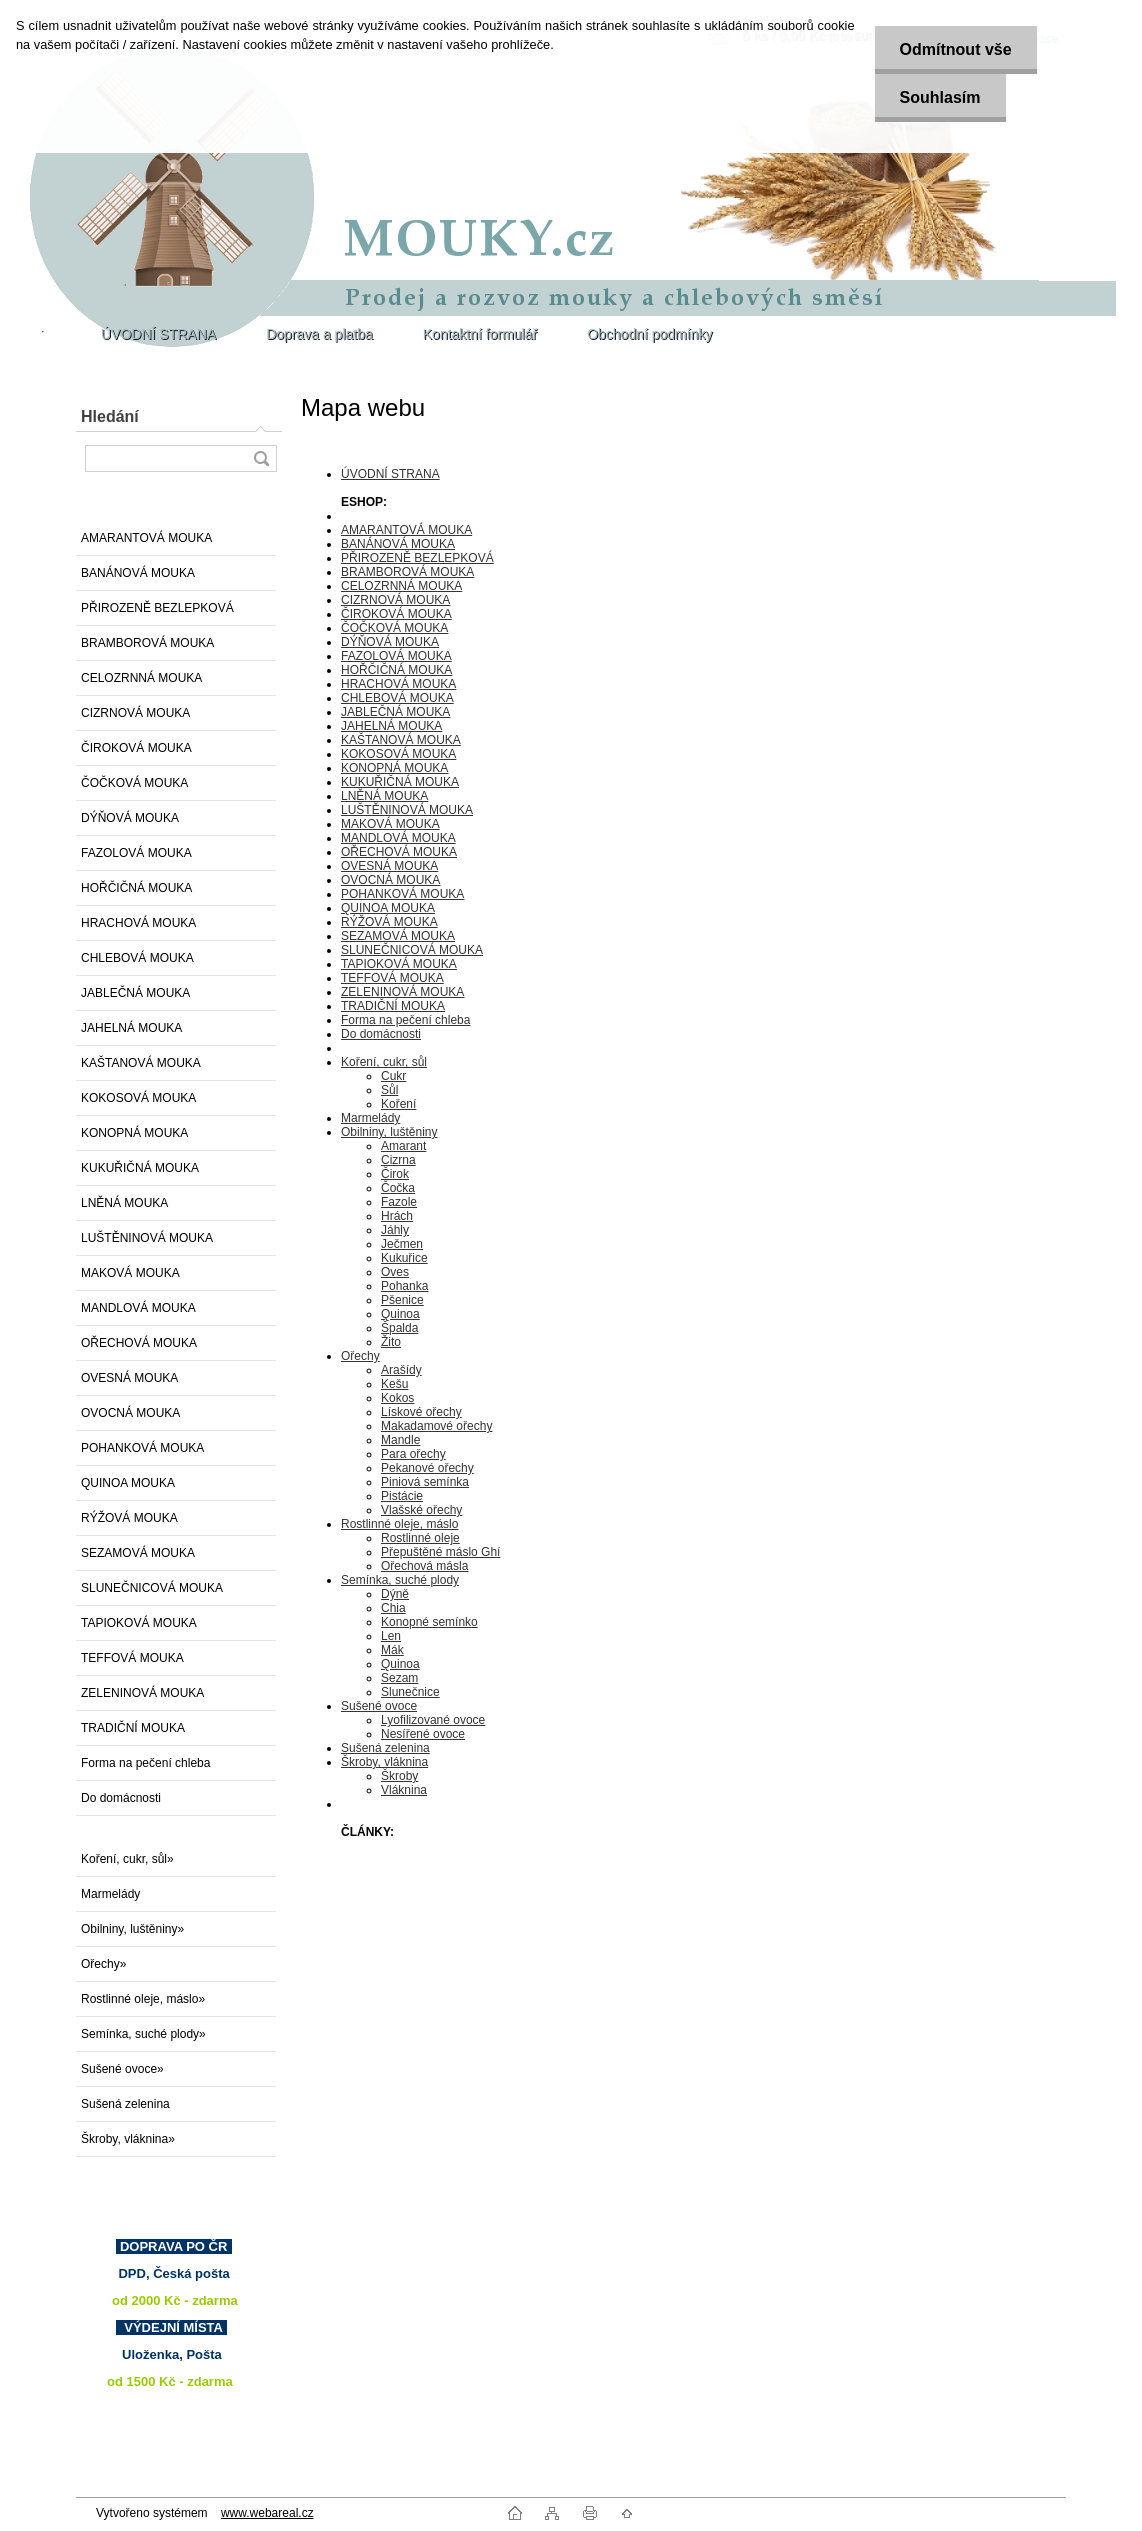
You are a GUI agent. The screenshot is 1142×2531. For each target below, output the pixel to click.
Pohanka (404, 1286)
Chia (393, 1608)
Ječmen (402, 1244)
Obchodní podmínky (649, 334)
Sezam (399, 1678)
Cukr (393, 1076)
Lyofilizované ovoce (433, 1720)
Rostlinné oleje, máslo (399, 1524)
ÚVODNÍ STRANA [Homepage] (158, 334)
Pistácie (402, 1496)
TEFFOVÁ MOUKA (132, 1658)
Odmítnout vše (956, 49)
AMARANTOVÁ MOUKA (146, 538)
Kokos (397, 1398)
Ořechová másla (424, 1566)
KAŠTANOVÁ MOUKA (141, 1063)
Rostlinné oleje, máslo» (143, 1999)
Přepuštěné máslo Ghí (440, 1552)
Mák (392, 1650)
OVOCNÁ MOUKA (130, 1413)
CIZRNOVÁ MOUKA (135, 713)
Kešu (394, 1384)
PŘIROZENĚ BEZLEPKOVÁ (157, 608)
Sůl (389, 1090)
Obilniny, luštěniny (389, 1132)
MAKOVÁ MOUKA (130, 1273)
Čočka (398, 1188)
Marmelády (110, 1894)
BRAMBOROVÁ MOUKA (147, 643)
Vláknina (404, 1790)
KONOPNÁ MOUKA (134, 1133)
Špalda (399, 1328)
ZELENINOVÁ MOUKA (142, 1693)
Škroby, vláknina (384, 1762)
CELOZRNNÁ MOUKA (141, 678)
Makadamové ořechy (436, 1426)
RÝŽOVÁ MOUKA (129, 1518)
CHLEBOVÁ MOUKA (137, 958)
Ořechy (360, 1356)
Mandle (400, 1440)
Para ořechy (413, 1454)
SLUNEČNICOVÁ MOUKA (152, 1588)
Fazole (399, 1202)
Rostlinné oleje (420, 1538)
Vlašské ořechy (421, 1510)
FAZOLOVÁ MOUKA (136, 853)
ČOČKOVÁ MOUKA (134, 783)
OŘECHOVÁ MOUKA (139, 1343)
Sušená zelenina (125, 2104)
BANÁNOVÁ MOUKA (138, 573)
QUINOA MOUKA (128, 1483)
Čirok (395, 1174)
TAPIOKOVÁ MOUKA (139, 1623)
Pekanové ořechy (427, 1468)
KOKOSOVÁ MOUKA (138, 1098)
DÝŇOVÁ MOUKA (130, 818)
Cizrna (398, 1160)
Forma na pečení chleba (145, 1763)
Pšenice (402, 1300)
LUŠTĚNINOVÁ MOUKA (147, 1238)
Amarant (403, 1146)
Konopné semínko (429, 1622)
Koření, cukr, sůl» (127, 1859)
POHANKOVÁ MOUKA (142, 1448)
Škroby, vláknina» (128, 2139)
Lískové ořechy (421, 1412)
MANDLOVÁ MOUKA (138, 1308)
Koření (398, 1104)
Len (391, 1636)
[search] (261, 458)
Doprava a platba (319, 334)
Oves (395, 1272)
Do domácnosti (121, 1798)
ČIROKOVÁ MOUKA (136, 748)
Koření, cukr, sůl (384, 1062)
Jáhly (395, 1230)
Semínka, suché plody (400, 1580)
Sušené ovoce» (122, 2069)
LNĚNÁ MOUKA (124, 1203)
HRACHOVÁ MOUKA (138, 923)
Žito (391, 1342)
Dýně (395, 1594)
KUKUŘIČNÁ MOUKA (140, 1168)
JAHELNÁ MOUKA (131, 1028)
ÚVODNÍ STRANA (390, 474)
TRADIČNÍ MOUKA (133, 1728)
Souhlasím (940, 97)
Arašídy (401, 1370)
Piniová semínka (425, 1482)
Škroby (399, 1776)
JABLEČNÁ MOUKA (135, 993)
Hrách (397, 1216)
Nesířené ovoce (423, 1734)
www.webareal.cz (267, 2513)
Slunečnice (410, 1692)
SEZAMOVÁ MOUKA (138, 1553)
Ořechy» (103, 1964)
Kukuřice (404, 1258)
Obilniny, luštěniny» (132, 1929)
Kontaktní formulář (480, 334)
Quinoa (400, 1314)
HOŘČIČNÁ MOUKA (136, 888)
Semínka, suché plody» (143, 2034)
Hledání (110, 416)
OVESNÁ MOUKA (129, 1378)
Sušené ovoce (379, 1706)
